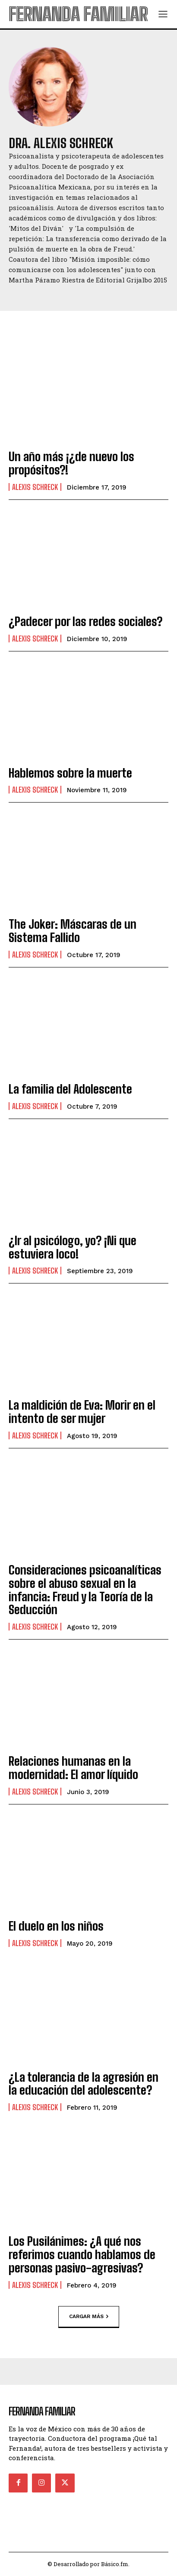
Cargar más (88, 2316)
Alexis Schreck (35, 487)
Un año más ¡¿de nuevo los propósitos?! (71, 463)
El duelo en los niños (56, 1926)
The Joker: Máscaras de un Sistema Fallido (72, 931)
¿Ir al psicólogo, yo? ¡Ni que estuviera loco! (72, 1247)
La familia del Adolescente (70, 1089)
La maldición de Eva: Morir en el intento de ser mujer (82, 1412)
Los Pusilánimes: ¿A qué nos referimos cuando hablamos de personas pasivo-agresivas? (82, 2254)
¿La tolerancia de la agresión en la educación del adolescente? (83, 2084)
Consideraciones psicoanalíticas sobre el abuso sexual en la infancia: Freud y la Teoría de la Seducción (85, 1589)
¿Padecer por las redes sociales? (85, 621)
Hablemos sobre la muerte (70, 773)
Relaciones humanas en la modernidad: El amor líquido (73, 1768)
